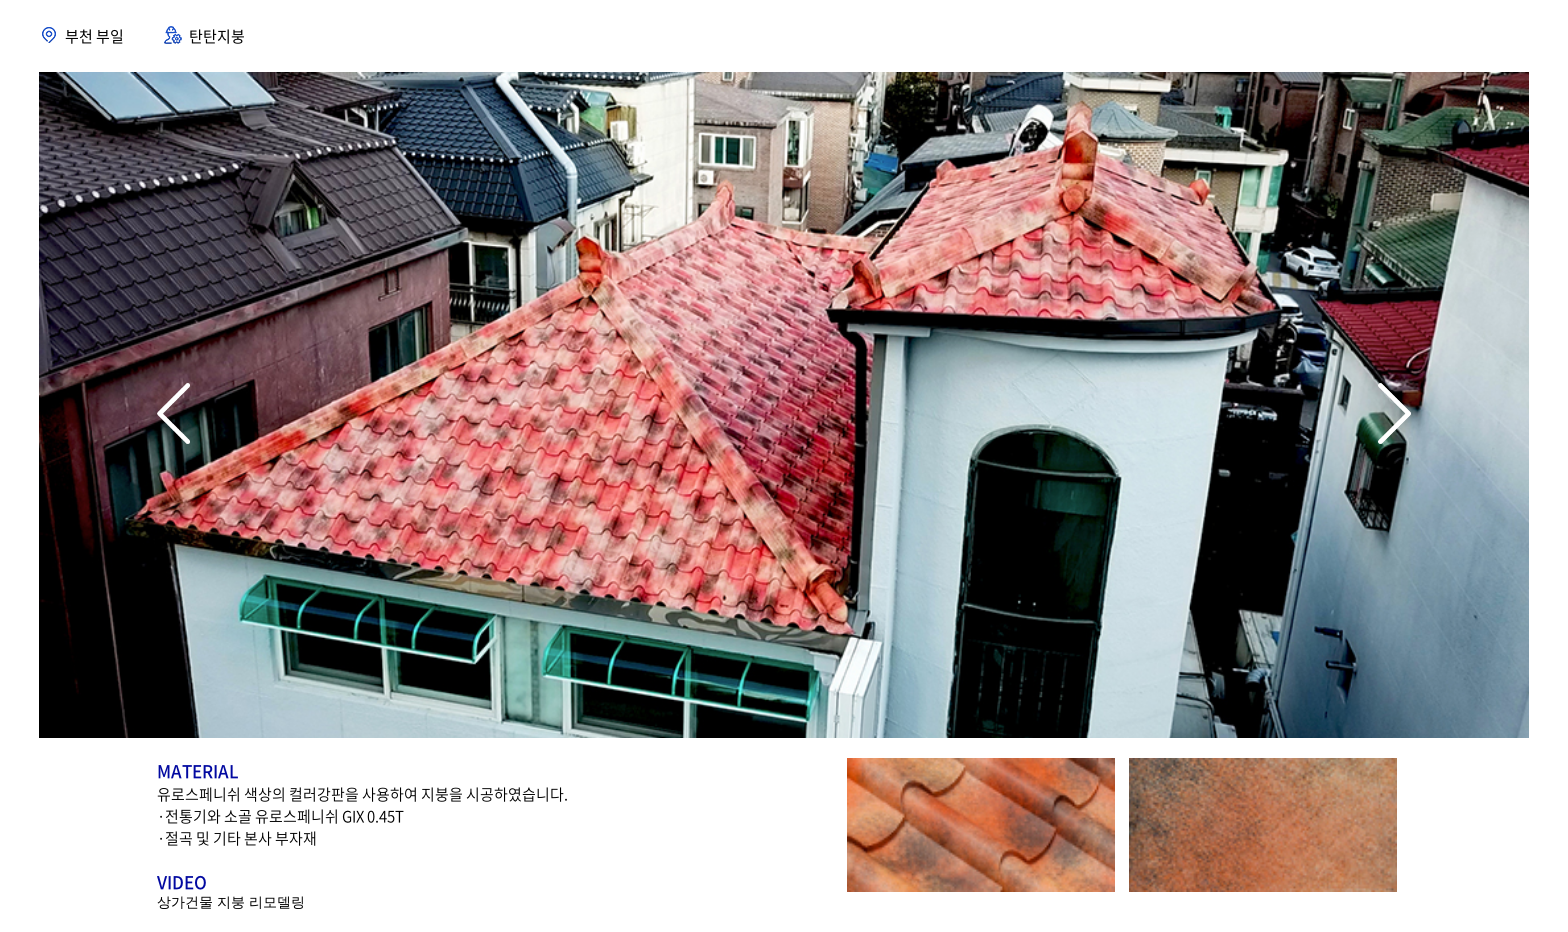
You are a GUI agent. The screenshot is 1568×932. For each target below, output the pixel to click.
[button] (1394, 413)
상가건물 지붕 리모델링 (231, 902)
